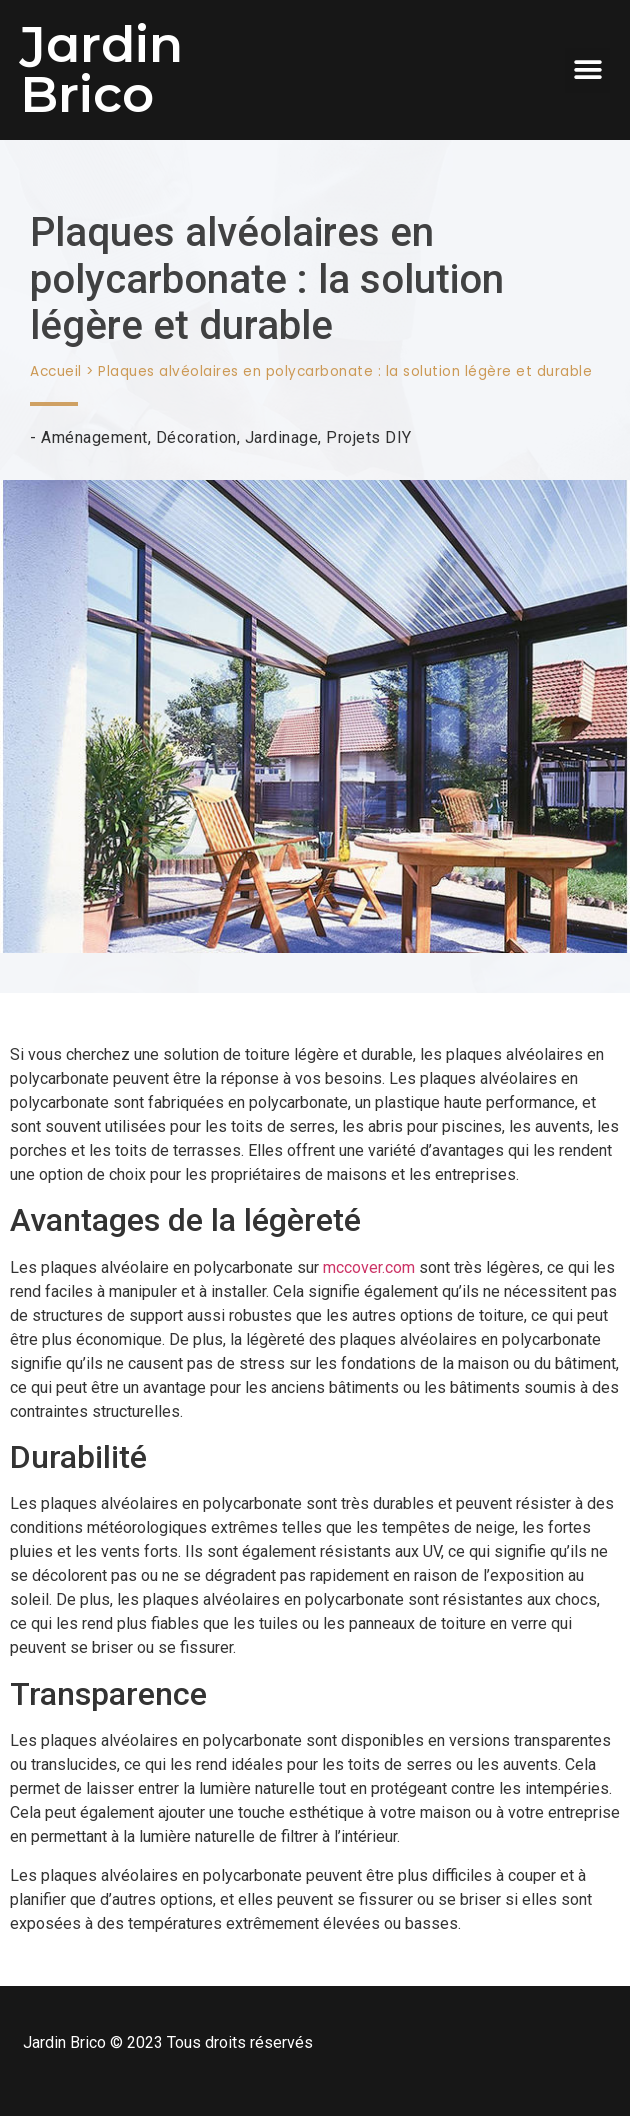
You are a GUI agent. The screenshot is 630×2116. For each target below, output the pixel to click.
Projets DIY (369, 437)
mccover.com (369, 1267)
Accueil (56, 371)
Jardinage (282, 437)
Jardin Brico (101, 69)
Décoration (196, 437)
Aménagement (94, 437)
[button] (587, 70)
